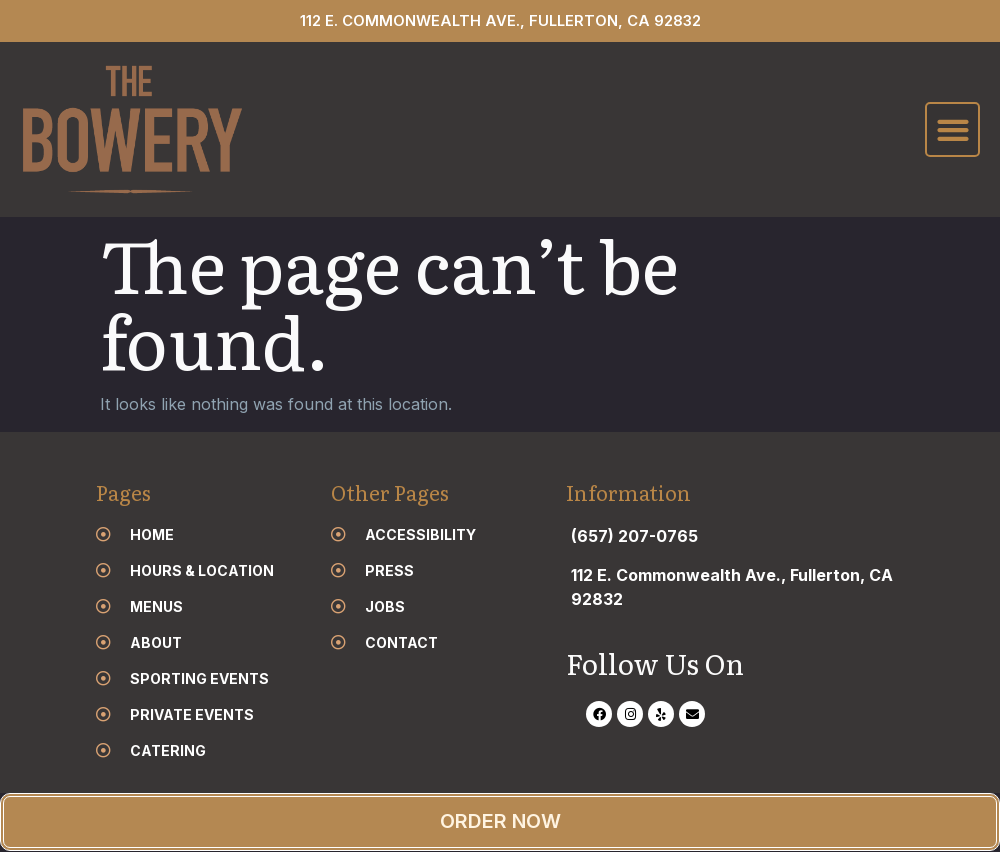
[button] (952, 130)
